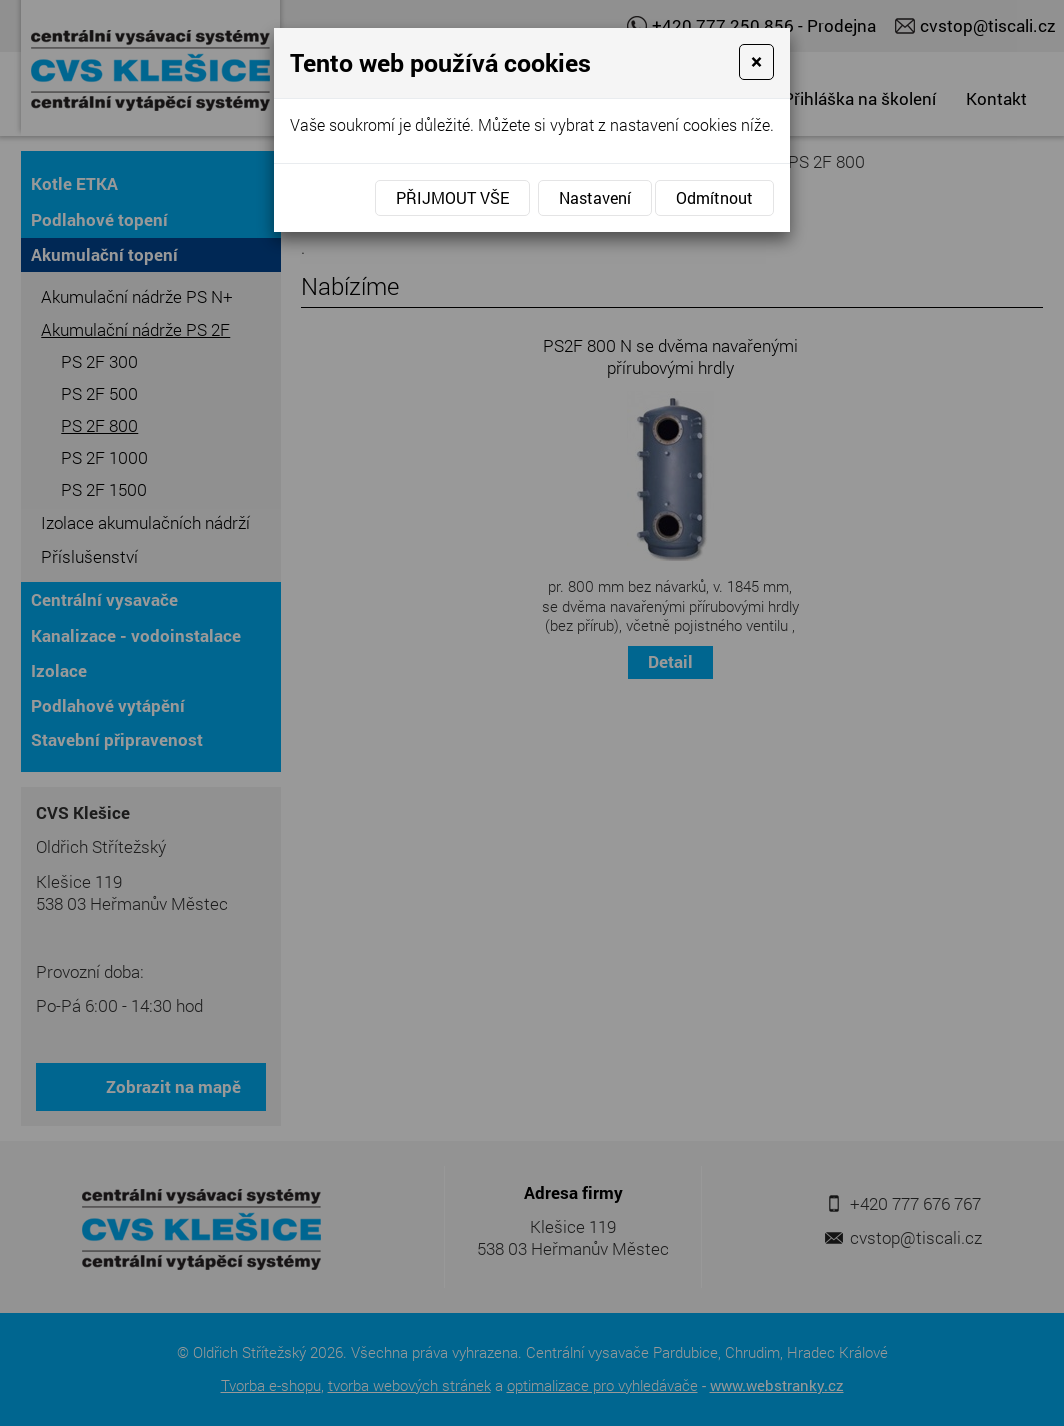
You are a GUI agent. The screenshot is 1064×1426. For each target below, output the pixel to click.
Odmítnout (714, 197)
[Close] (756, 62)
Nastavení (595, 197)
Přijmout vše (452, 197)
